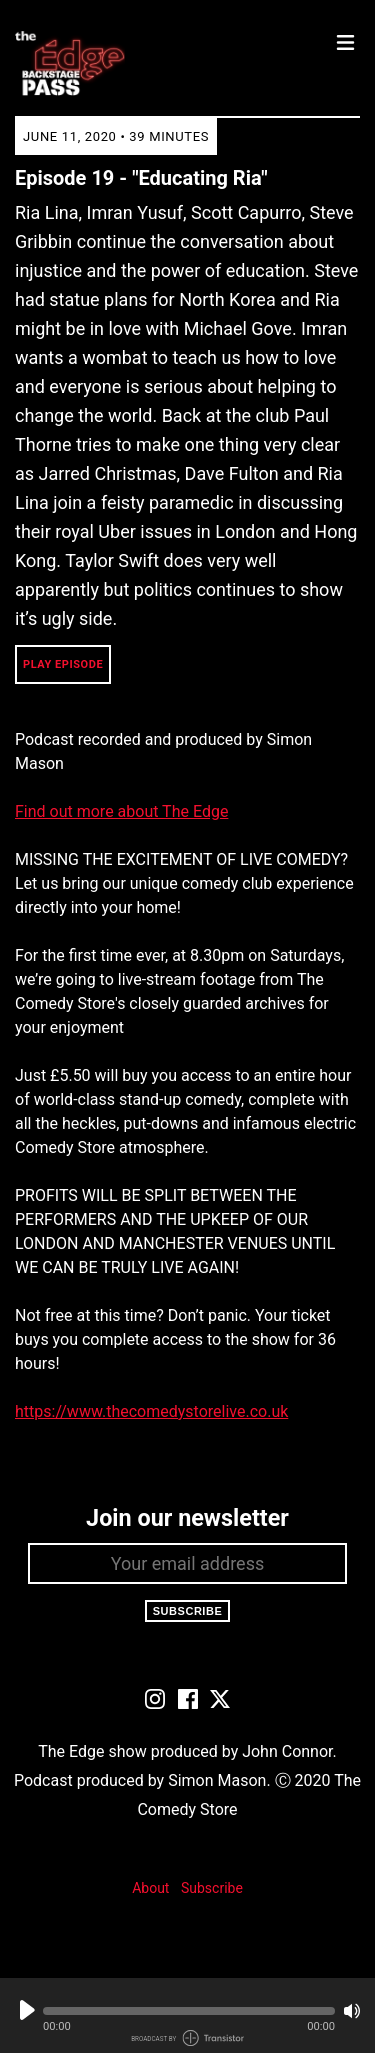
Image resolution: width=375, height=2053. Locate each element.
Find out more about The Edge (121, 811)
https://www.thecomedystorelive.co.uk (151, 1411)
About (150, 1888)
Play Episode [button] (63, 664)
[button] (189, 2011)
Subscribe (188, 1611)
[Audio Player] (187, 2015)
